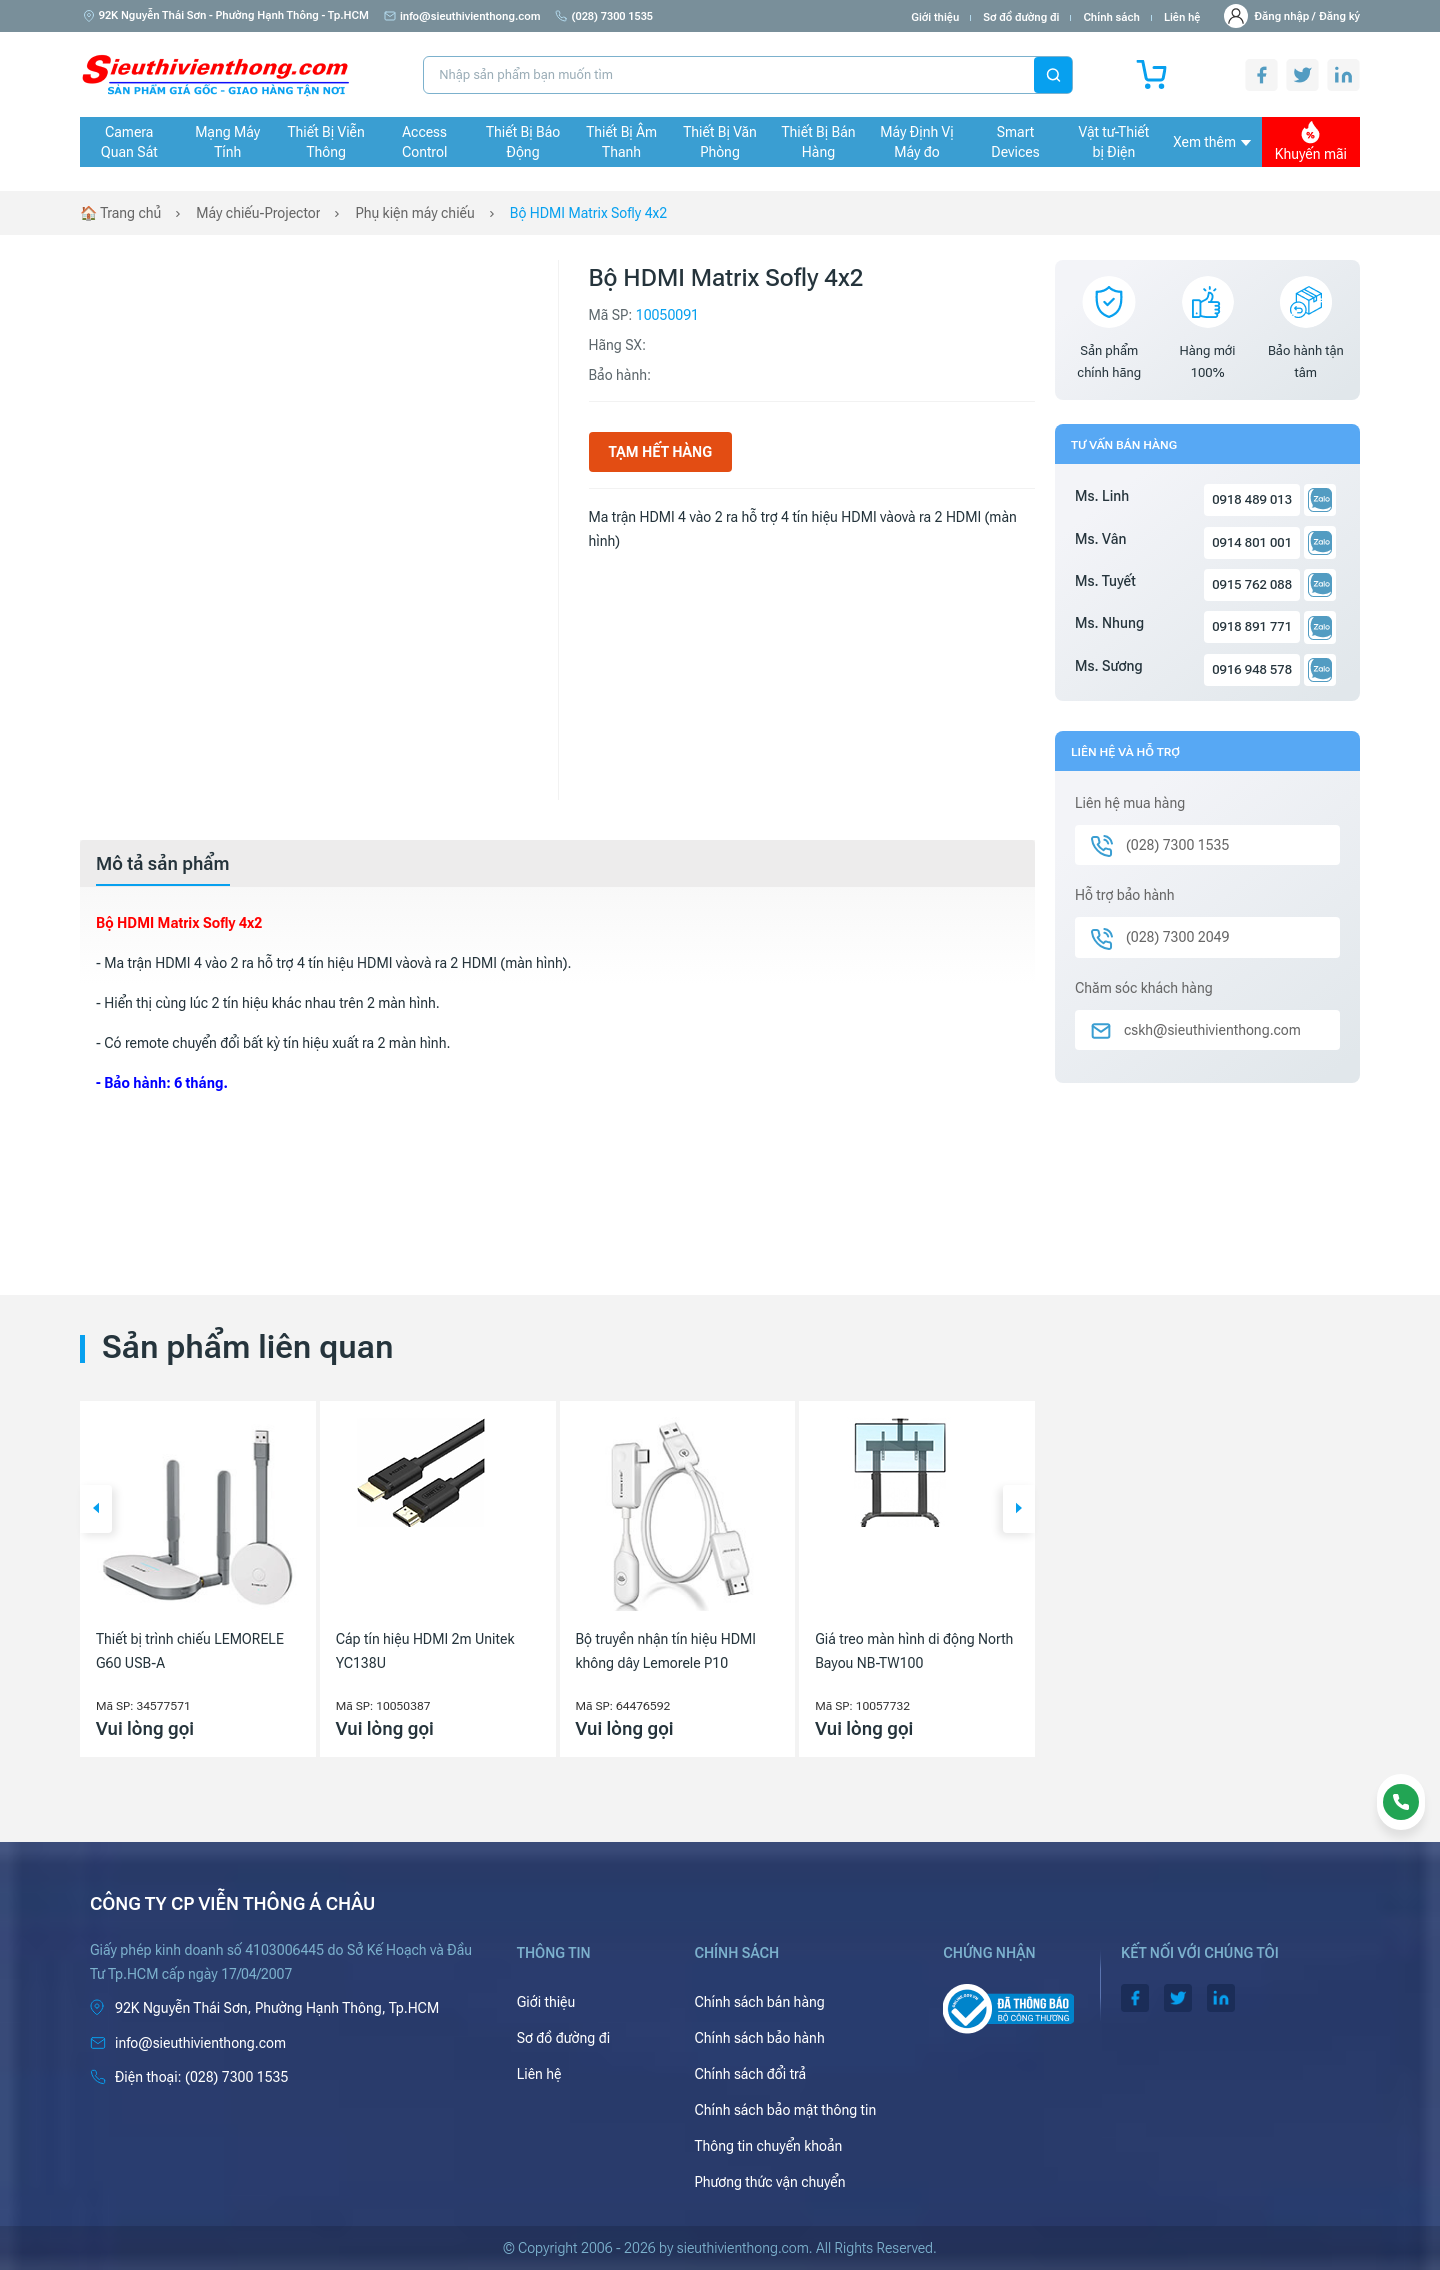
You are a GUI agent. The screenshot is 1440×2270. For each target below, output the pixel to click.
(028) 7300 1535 (604, 16)
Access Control (424, 142)
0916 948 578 (1252, 669)
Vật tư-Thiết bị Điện (1114, 142)
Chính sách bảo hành (759, 2038)
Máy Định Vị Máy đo (916, 142)
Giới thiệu (935, 17)
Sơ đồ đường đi (1021, 17)
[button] (96, 1509)
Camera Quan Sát (129, 142)
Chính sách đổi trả (750, 2074)
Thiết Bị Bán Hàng (819, 142)
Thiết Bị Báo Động (523, 142)
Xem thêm (1212, 142)
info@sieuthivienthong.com (462, 16)
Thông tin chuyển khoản (768, 2146)
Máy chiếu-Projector (258, 213)
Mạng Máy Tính (227, 142)
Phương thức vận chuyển (769, 2182)
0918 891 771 (1252, 626)
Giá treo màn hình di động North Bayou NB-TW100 (914, 1651)
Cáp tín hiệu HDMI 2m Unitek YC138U (425, 1651)
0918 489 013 (1252, 499)
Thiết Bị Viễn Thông (326, 142)
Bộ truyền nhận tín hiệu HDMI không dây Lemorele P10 (666, 1651)
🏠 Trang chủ (120, 213)
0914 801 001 (1252, 542)
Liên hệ (1182, 17)
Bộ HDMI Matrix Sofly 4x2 (588, 213)
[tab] (163, 864)
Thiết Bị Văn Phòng (720, 142)
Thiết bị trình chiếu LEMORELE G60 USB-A (190, 1651)
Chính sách (1111, 17)
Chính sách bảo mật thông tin (785, 2110)
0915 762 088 (1252, 584)
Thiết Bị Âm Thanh (621, 142)
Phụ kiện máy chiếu (414, 213)
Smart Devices (1015, 142)
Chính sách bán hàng (759, 2002)
